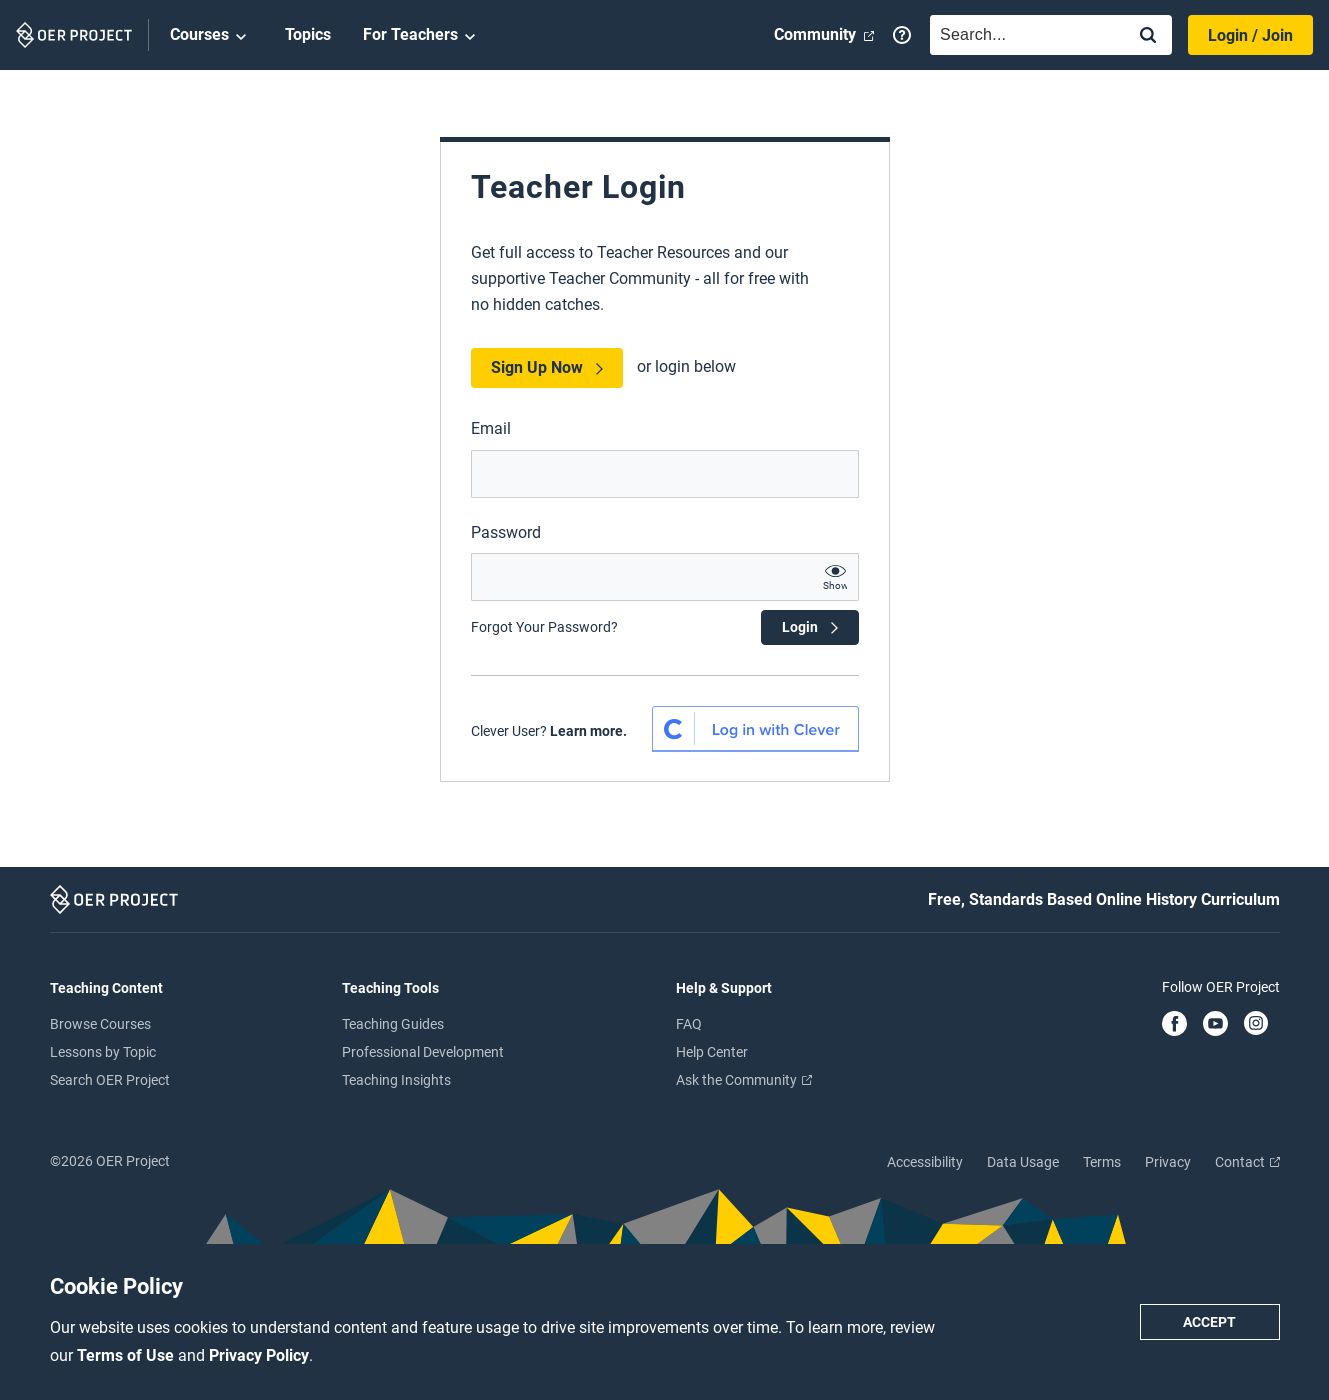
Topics (308, 34)
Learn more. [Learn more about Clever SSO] (588, 731)
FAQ (689, 1024)
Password (506, 532)
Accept (1209, 1322)
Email (491, 428)
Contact (1247, 1162)
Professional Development (423, 1052)
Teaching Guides (393, 1024)
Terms (1102, 1162)
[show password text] (835, 577)
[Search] (1148, 36)
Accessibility (925, 1162)
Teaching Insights (396, 1080)
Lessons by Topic (103, 1052)
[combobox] (1023, 35)
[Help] (902, 35)
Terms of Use (127, 1355)
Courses (211, 36)
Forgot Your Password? (544, 627)
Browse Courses (100, 1024)
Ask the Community (744, 1080)
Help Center (712, 1052)
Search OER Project (110, 1080)
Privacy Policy (259, 1355)
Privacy (1168, 1162)
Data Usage (1023, 1162)
